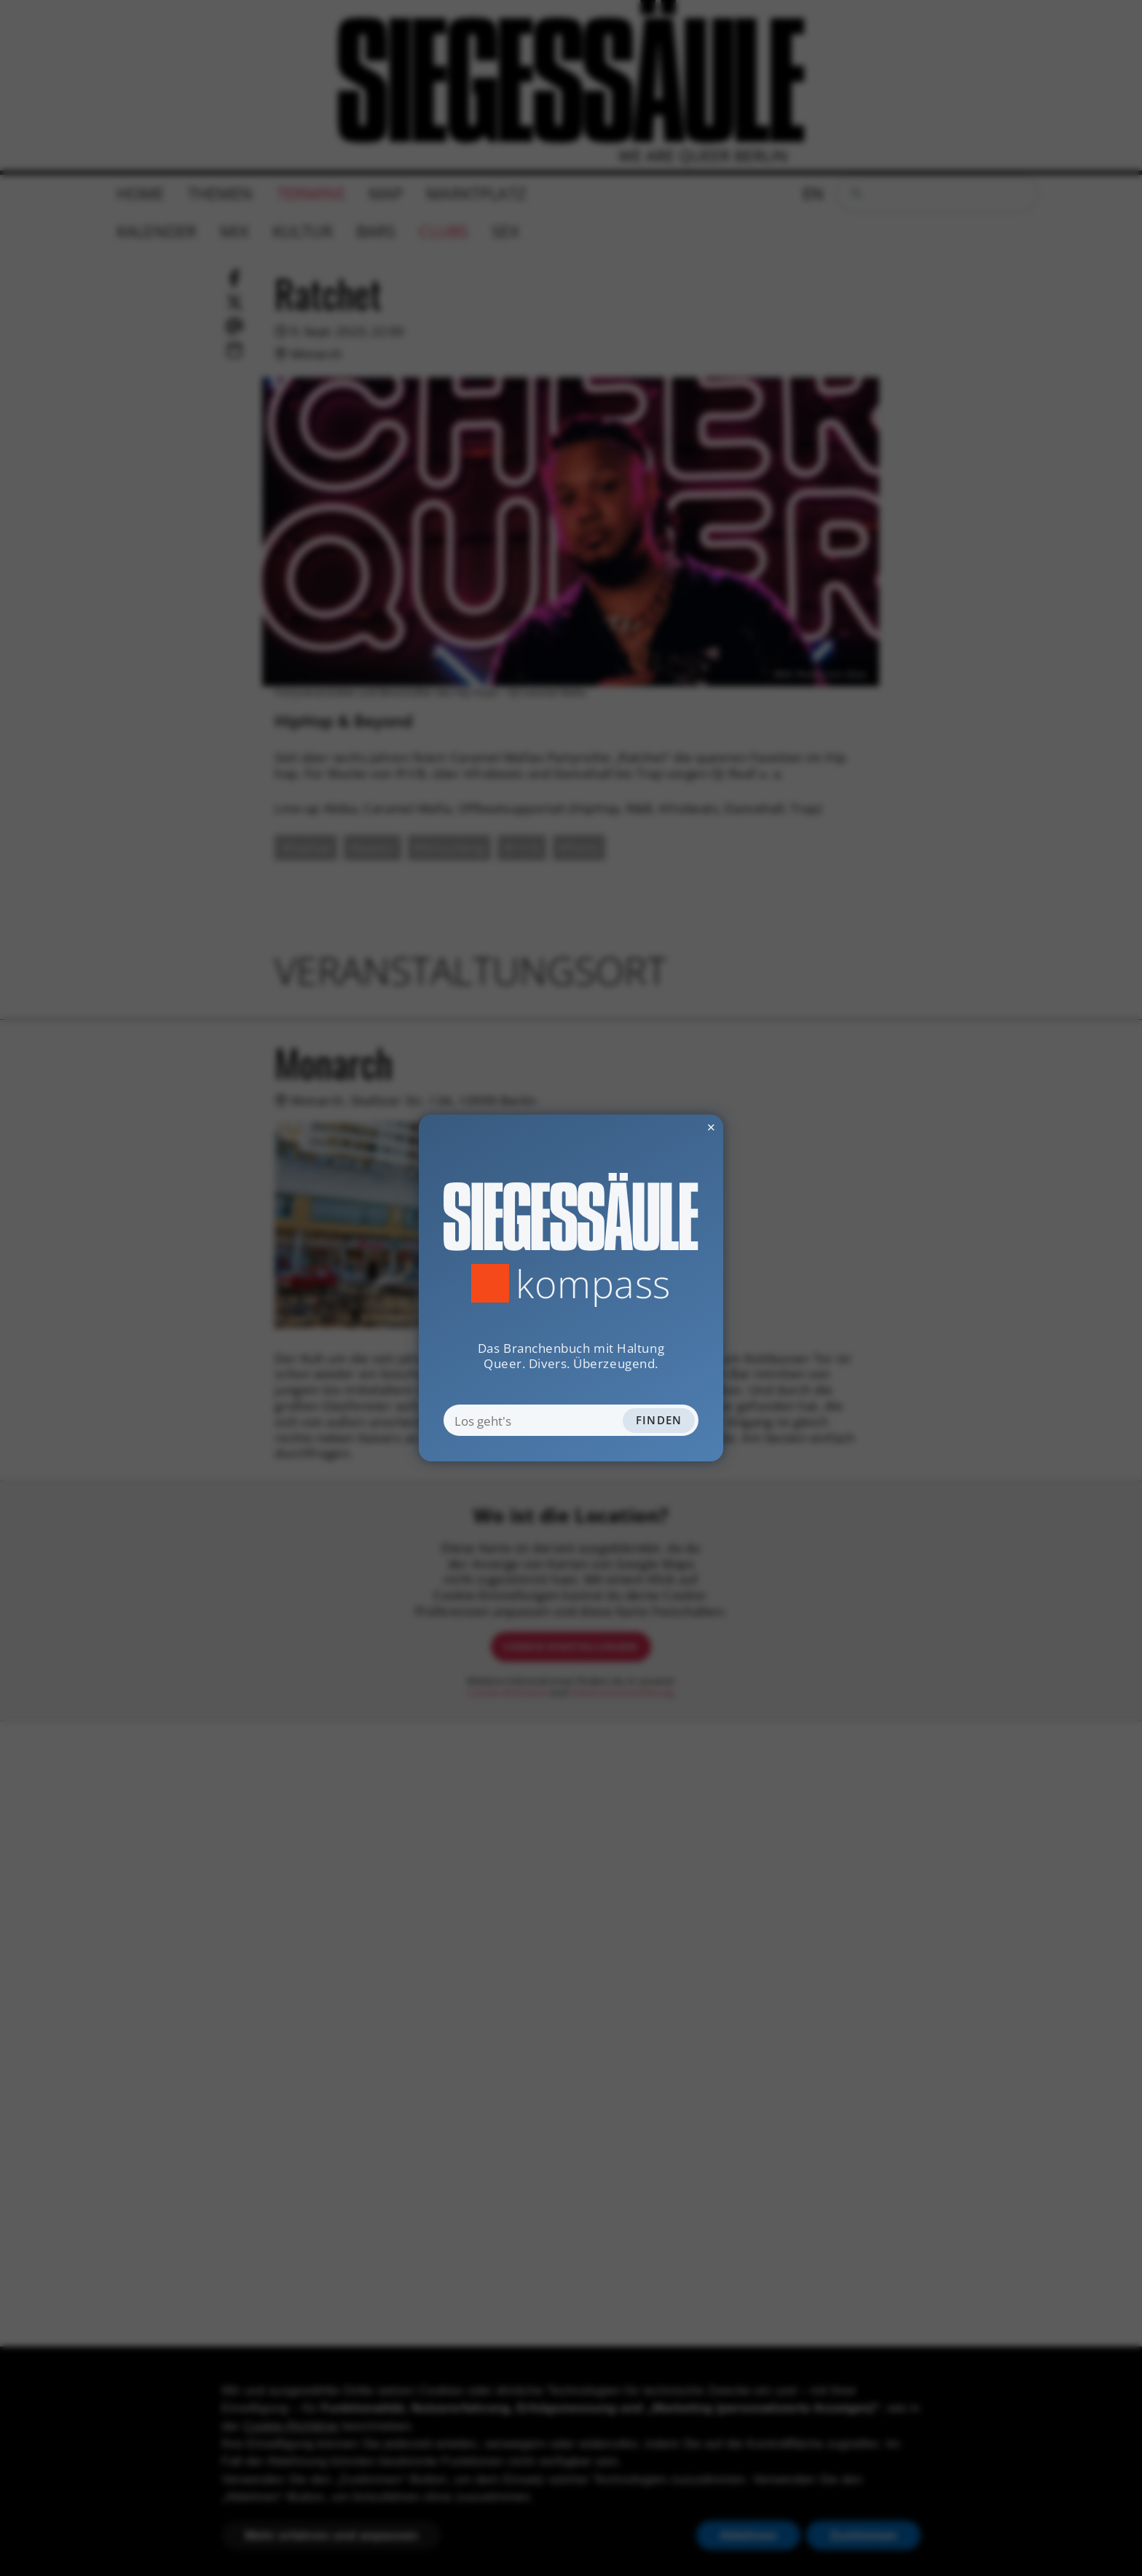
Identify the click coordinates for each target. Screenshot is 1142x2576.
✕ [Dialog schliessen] (674, 1127)
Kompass (593, 1283)
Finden (659, 1420)
